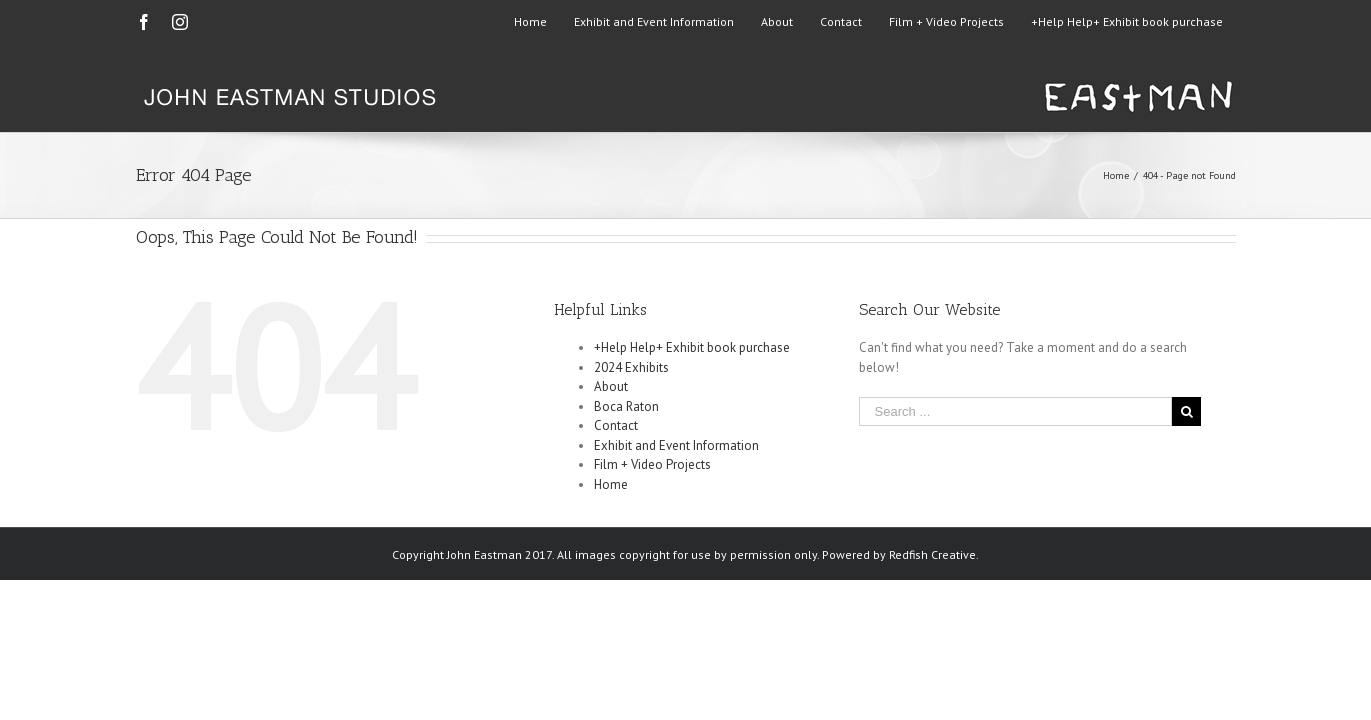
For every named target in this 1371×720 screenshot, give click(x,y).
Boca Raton (626, 406)
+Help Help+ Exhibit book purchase (692, 347)
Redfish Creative (932, 554)
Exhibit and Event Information (676, 445)
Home (611, 484)
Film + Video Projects (652, 464)
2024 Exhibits (631, 367)
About (611, 386)
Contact (616, 425)
